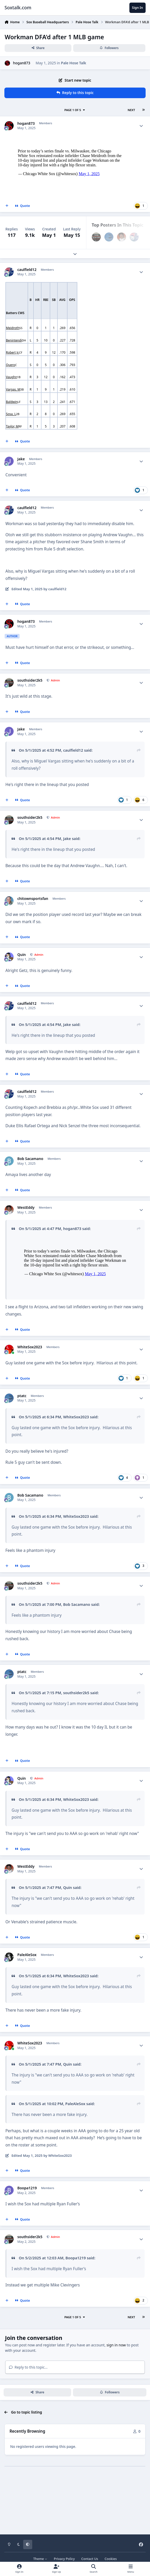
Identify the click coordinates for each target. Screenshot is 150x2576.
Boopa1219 (27, 2227)
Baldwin (12, 402)
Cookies (111, 2559)
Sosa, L (11, 414)
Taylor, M (12, 426)
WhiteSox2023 (29, 1386)
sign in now (116, 2384)
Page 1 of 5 (74, 110)
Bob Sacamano (30, 1158)
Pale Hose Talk (73, 62)
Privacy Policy (64, 2559)
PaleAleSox (26, 1994)
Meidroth (12, 328)
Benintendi (14, 340)
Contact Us (89, 2559)
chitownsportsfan (32, 898)
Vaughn (11, 377)
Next (131, 110)
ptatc (21, 1435)
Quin (21, 954)
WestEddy (26, 1207)
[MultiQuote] (7, 206)
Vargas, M (13, 389)
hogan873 (21, 62)
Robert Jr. (12, 352)
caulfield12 (26, 269)
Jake (21, 459)
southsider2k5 (29, 680)
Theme (40, 2559)
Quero (10, 365)
